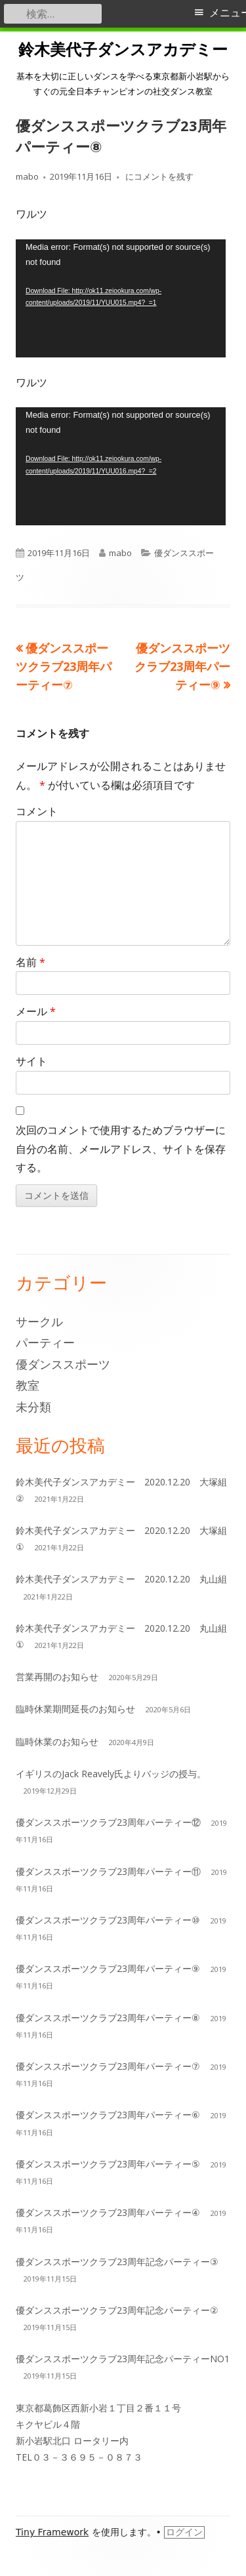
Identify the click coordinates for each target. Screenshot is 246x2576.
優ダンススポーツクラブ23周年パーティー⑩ (108, 1920)
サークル (39, 1321)
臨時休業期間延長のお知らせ (75, 1708)
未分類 (33, 1407)
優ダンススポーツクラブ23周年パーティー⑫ (108, 1822)
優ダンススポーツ (63, 1364)
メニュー (227, 13)
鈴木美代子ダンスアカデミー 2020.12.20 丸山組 (121, 1579)
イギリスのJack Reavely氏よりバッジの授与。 (111, 1773)
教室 (27, 1385)
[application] (121, 298)
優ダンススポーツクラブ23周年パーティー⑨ (108, 1968)
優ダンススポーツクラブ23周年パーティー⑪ (108, 1871)
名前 (30, 962)
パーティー (45, 1342)
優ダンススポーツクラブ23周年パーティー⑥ (108, 2114)
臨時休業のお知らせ (57, 1741)
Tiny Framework (52, 2532)
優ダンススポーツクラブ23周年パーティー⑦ (108, 2066)
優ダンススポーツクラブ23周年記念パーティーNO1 (123, 2358)
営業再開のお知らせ (57, 1676)
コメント (37, 811)
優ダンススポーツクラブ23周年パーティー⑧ (108, 2017)
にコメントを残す (158, 176)
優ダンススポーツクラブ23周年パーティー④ (108, 2212)
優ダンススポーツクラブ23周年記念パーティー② (117, 2310)
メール (36, 1011)
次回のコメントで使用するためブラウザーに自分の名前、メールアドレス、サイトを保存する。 (121, 1149)
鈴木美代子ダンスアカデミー (123, 49)
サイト (31, 1061)
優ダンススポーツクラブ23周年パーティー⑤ (108, 2164)
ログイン (184, 2532)
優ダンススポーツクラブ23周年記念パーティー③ (117, 2261)
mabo (27, 176)
